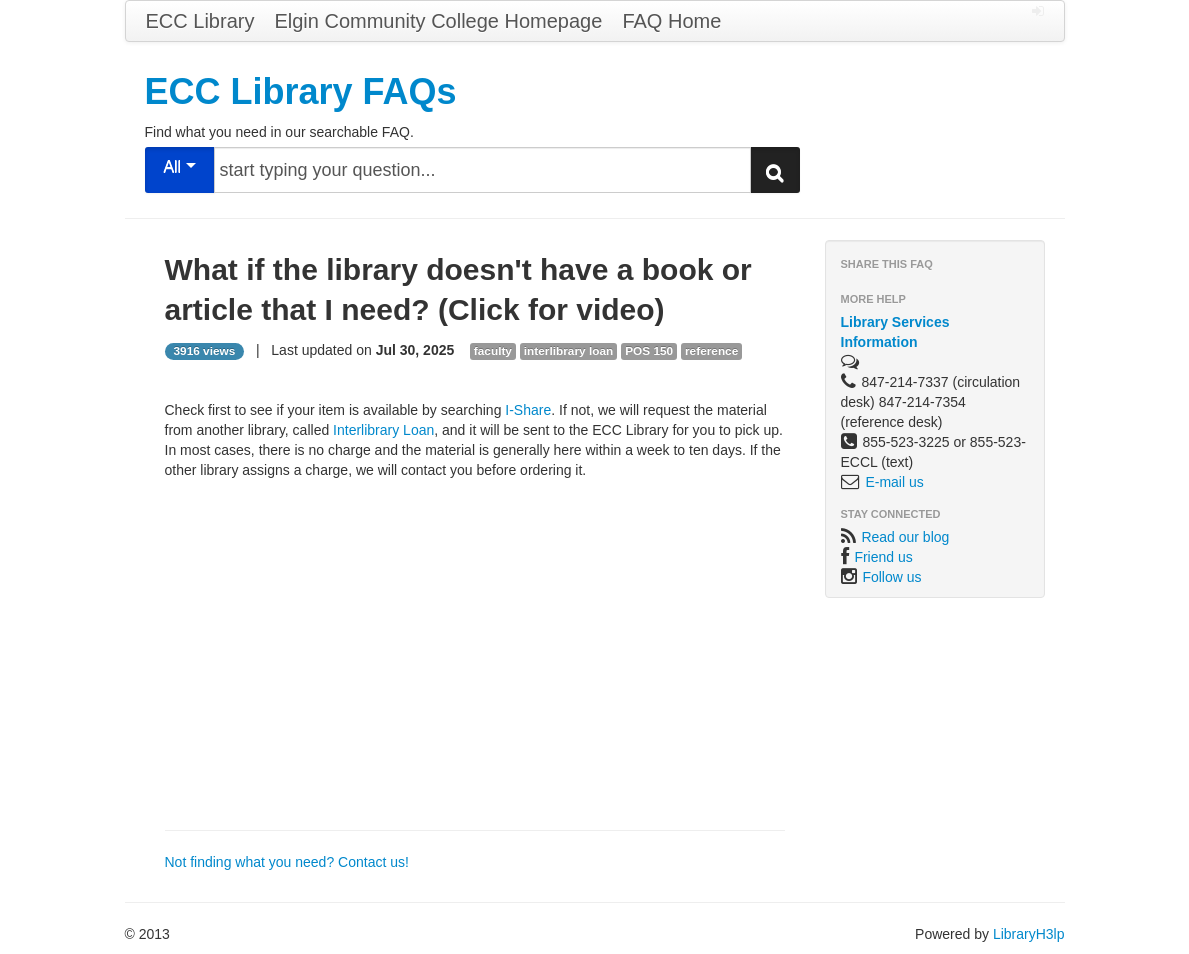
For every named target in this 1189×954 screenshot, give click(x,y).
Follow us (891, 577)
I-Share (528, 410)
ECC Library (200, 21)
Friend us (883, 557)
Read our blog (905, 537)
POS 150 (649, 351)
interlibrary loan (568, 351)
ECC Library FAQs (301, 91)
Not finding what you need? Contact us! (287, 862)
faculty (493, 351)
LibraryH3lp (1029, 934)
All (179, 166)
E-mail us (894, 482)
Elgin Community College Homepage (438, 21)
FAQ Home (671, 21)
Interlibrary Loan (383, 430)
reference (711, 351)
